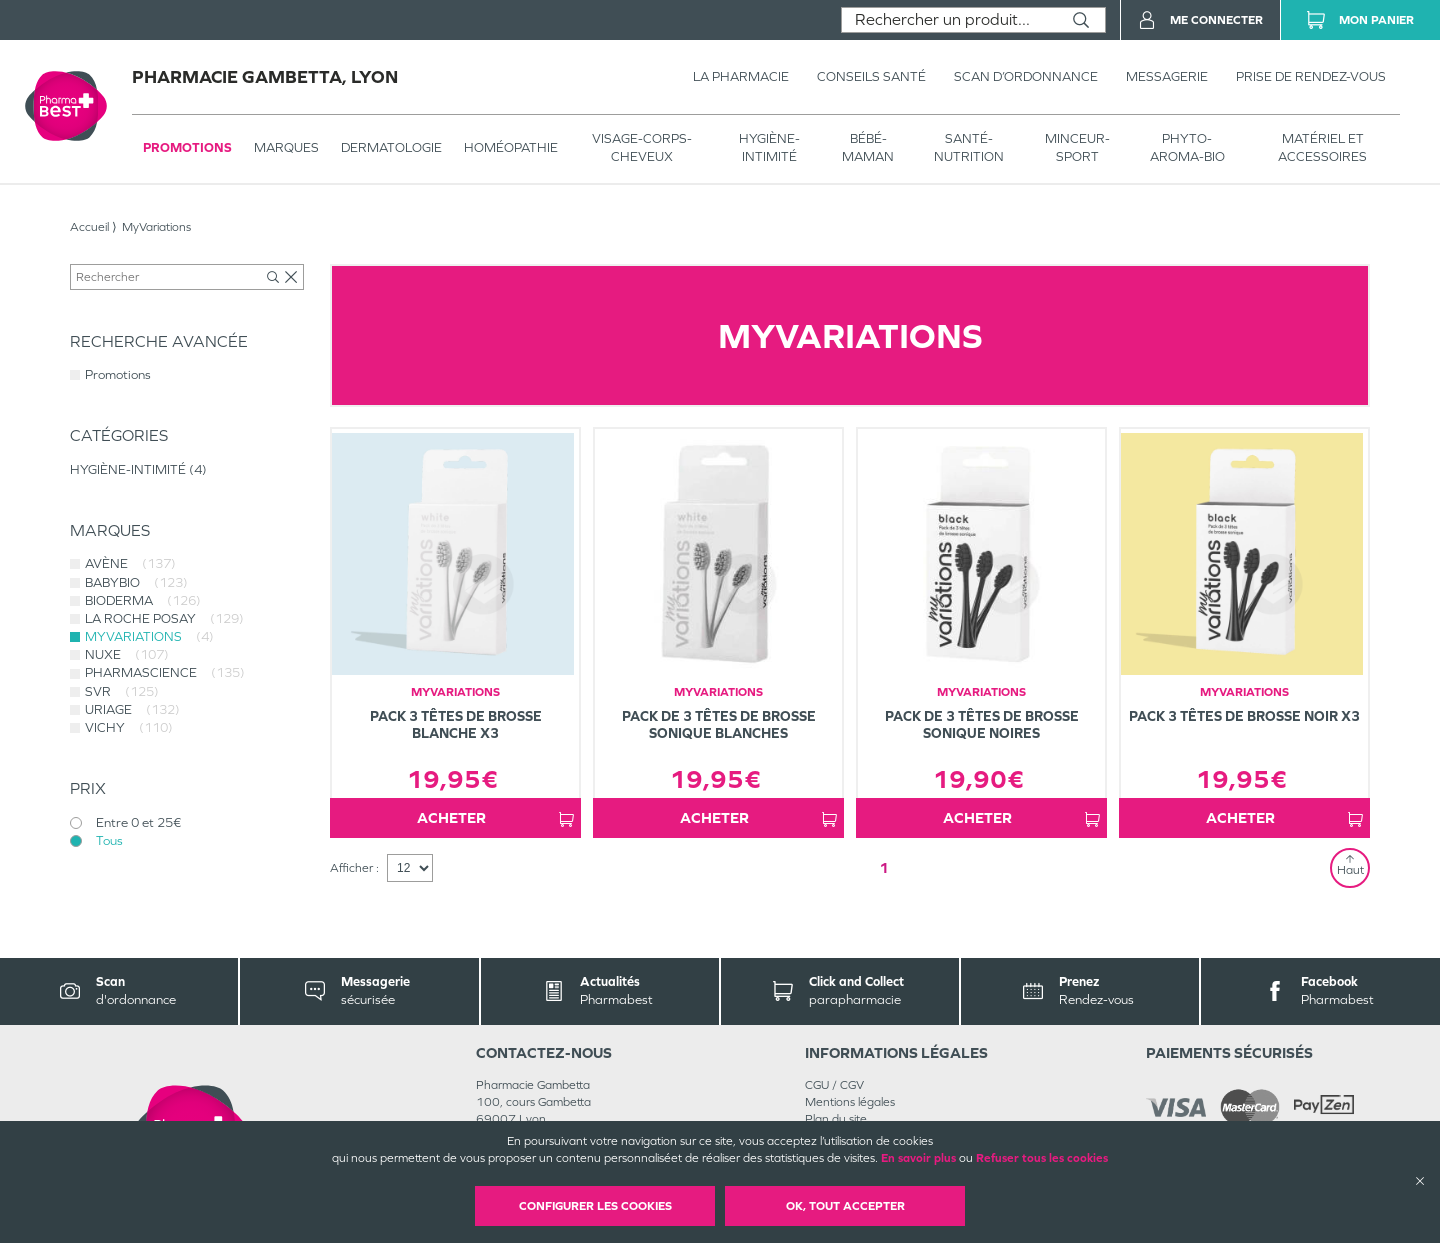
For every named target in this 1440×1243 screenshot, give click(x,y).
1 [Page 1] (884, 867)
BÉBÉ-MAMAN (868, 147)
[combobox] (949, 20)
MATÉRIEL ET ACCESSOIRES (1322, 147)
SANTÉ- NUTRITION (969, 147)
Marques (286, 147)
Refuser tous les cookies (1042, 1158)
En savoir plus (918, 1158)
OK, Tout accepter (845, 1206)
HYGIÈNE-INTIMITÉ (769, 147)
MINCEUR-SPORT (1077, 147)
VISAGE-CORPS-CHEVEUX (642, 147)
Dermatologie (391, 147)
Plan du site (836, 1119)
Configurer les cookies (595, 1206)
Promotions (187, 147)
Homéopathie (511, 147)
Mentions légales (850, 1102)
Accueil (89, 227)
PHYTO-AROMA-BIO (1187, 147)
